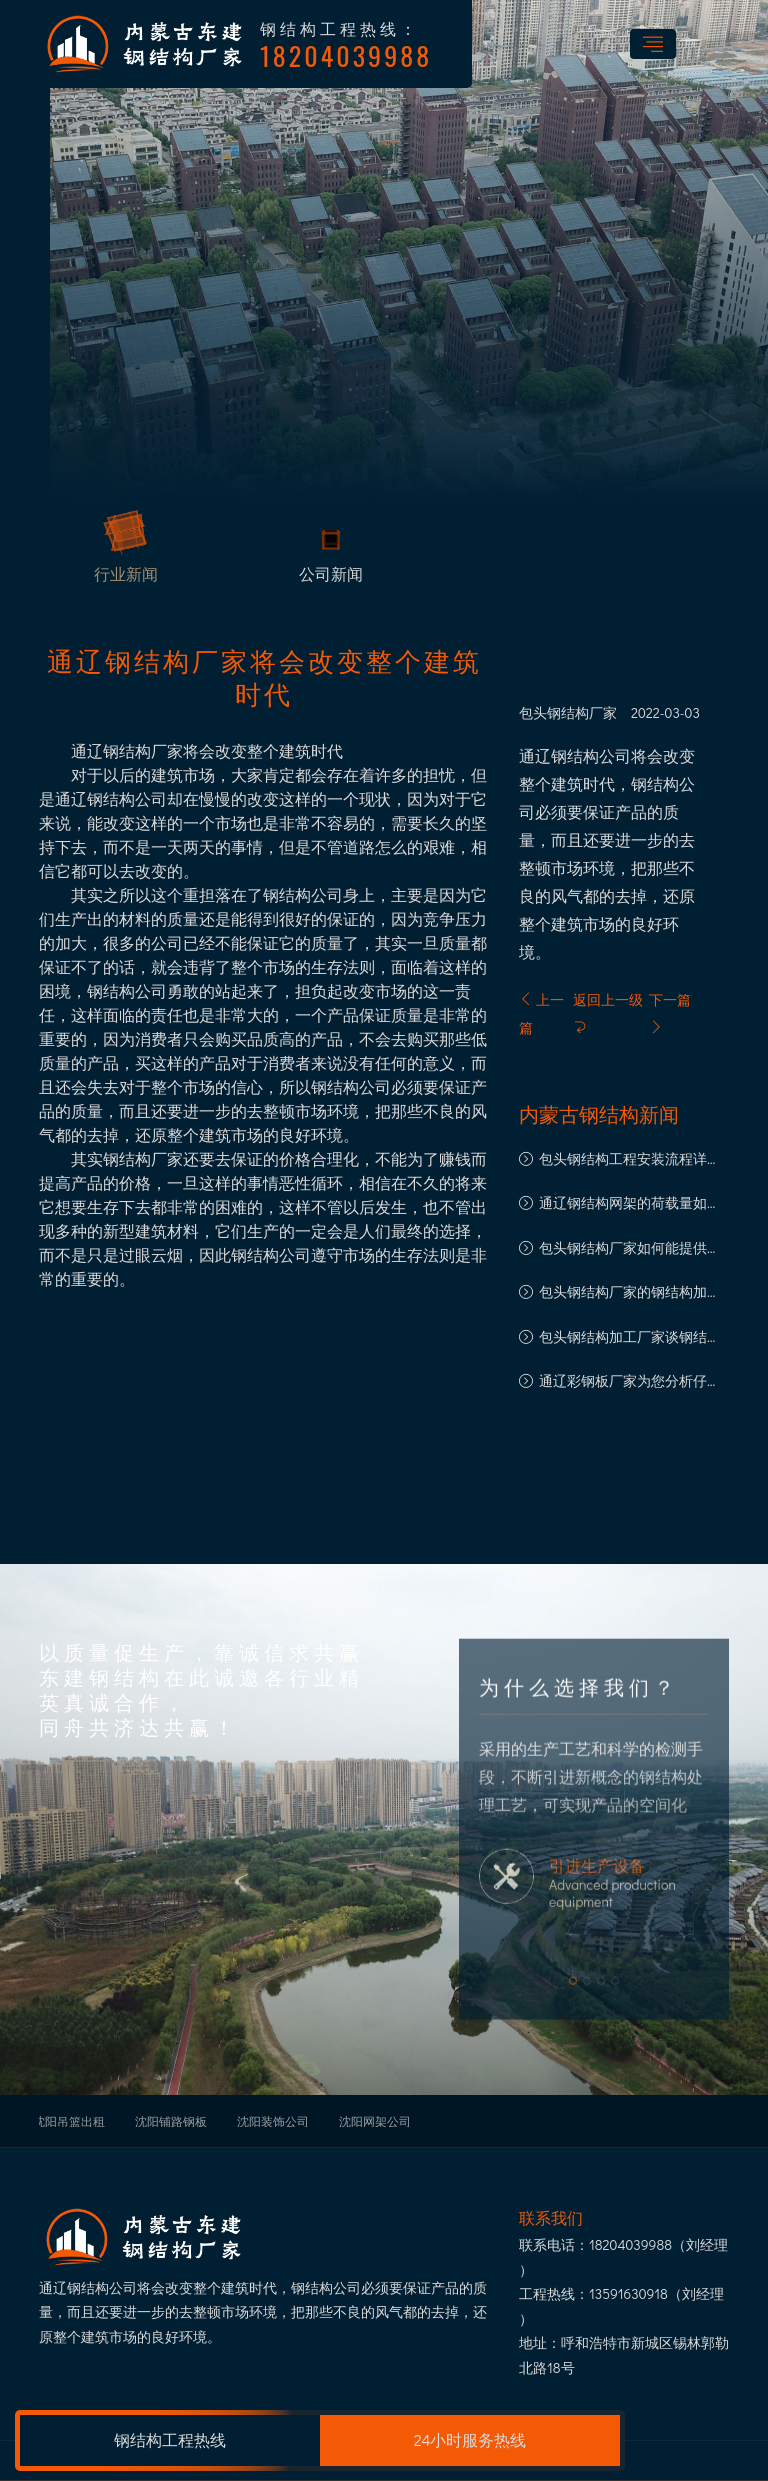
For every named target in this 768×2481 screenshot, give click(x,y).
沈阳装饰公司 (273, 2121)
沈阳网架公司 (375, 2121)
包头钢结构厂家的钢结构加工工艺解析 (630, 1293)
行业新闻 (126, 577)
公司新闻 (331, 577)
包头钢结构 (554, 713)
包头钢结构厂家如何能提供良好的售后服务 (630, 1249)
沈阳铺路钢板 (171, 2121)
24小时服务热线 (470, 2439)
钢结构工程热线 (170, 2439)
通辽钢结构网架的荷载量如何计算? (630, 1204)
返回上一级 (608, 1012)
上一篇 (541, 1013)
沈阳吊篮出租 (69, 2121)
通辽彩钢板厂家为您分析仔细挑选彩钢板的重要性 (630, 1382)
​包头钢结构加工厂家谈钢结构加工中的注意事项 (630, 1338)
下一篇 (670, 1012)
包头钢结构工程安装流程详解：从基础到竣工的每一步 (623, 1160)
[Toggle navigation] (653, 44)
